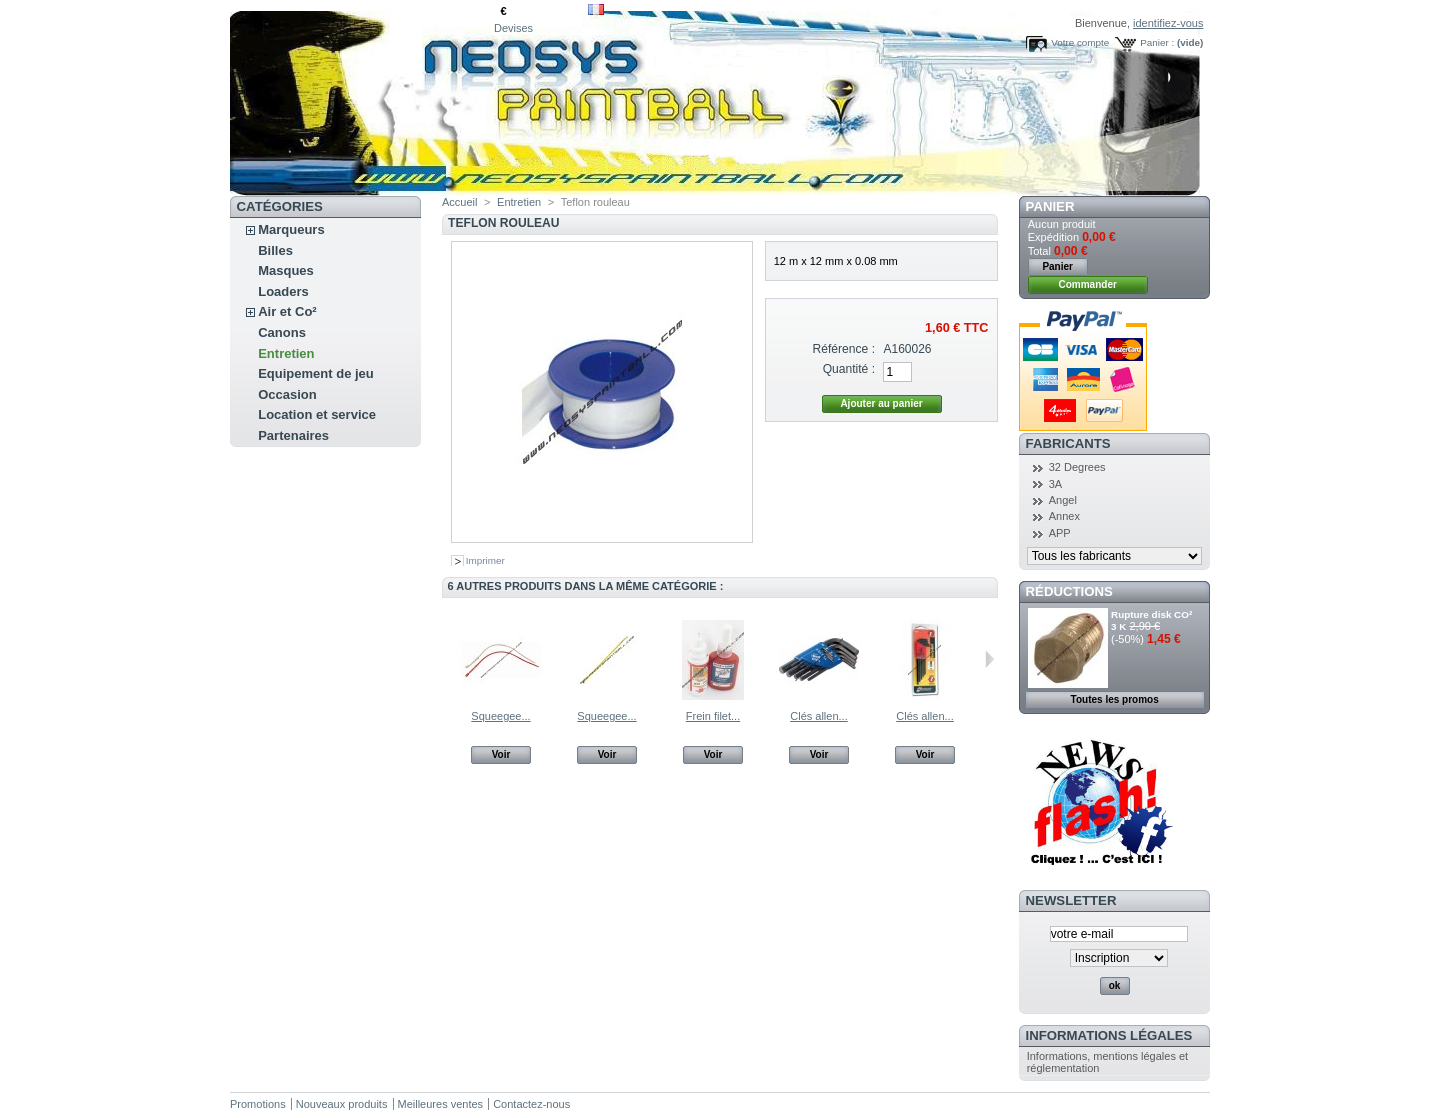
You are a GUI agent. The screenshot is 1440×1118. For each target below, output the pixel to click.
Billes (275, 250)
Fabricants (1068, 443)
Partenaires (293, 435)
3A (1055, 484)
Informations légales (1109, 1035)
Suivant (989, 659)
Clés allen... (818, 716)
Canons (282, 332)
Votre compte (1080, 42)
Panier (1050, 206)
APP (1060, 533)
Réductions (1069, 591)
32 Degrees (1077, 467)
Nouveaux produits (342, 1104)
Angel (1063, 500)
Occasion (287, 394)
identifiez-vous (1168, 23)
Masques (286, 270)
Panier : (1157, 42)
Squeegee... (500, 716)
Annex (1064, 516)
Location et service (317, 414)
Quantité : (849, 369)
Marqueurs (291, 229)
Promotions (258, 1104)
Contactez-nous (531, 1104)
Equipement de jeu (316, 373)
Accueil (459, 202)
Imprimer (485, 560)
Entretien (286, 353)
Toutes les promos (1115, 699)
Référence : (844, 349)
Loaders (283, 291)
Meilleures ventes (441, 1104)
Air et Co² (287, 311)
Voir (501, 754)
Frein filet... (713, 716)
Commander (1088, 284)
